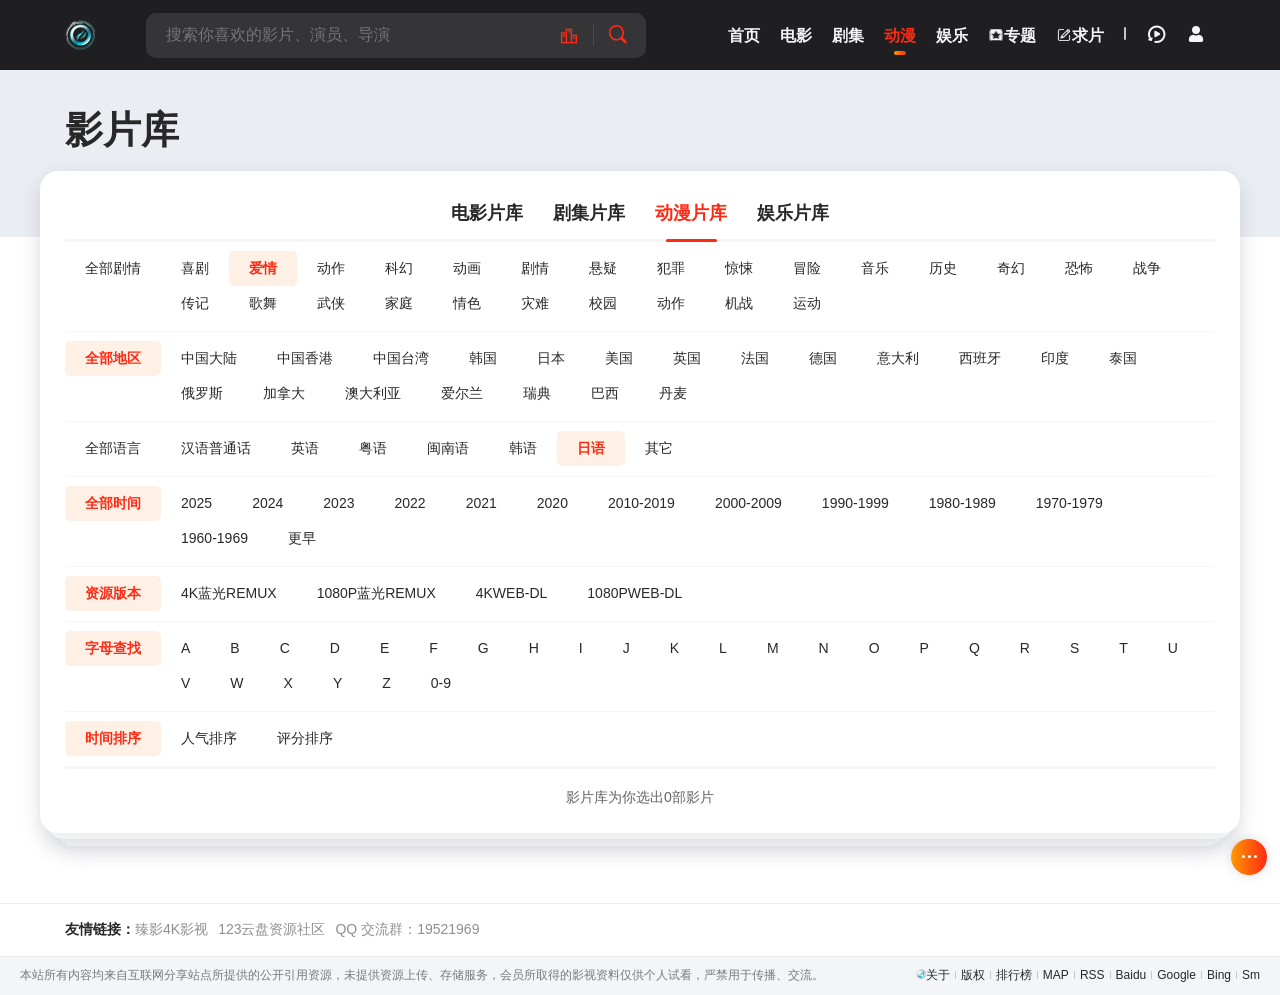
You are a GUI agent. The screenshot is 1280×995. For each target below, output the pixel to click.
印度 (1055, 358)
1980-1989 (962, 503)
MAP (1056, 975)
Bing (1219, 975)
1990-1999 (855, 503)
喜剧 (195, 268)
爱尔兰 (462, 393)
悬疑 (603, 268)
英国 (687, 358)
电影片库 (487, 213)
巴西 (605, 393)
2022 (409, 503)
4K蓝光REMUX (229, 593)
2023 (338, 503)
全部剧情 (113, 268)
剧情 (535, 268)
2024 (267, 503)
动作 (331, 268)
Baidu (1131, 975)
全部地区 (113, 358)
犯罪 (671, 268)
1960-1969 (214, 538)
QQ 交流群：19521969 (407, 929)
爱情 (263, 268)
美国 (619, 358)
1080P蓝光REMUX (376, 593)
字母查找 (113, 648)
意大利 (898, 358)
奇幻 (1011, 268)
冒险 (807, 268)
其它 (659, 448)
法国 (755, 358)
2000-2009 (748, 503)
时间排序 (113, 738)
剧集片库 (589, 213)
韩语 (523, 448)
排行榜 (1014, 975)
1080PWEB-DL (634, 593)
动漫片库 (691, 213)
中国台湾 (401, 358)
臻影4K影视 (171, 929)
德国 (823, 358)
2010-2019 (641, 503)
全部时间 (113, 503)
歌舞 (263, 303)
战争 (1147, 268)
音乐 (875, 268)
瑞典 (537, 393)
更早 (302, 538)
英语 (305, 448)
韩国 (483, 358)
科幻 (399, 268)
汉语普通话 (216, 448)
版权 (973, 975)
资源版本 (113, 593)
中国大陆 (209, 358)
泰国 (1123, 358)
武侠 (331, 303)
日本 (551, 358)
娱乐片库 (793, 213)
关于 (938, 975)
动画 (467, 268)
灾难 (535, 303)
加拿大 (284, 393)
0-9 (441, 683)
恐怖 (1079, 268)
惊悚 (739, 268)
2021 (481, 503)
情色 (467, 303)
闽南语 (448, 448)
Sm (1251, 975)
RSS (1092, 975)
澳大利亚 (373, 393)
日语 (591, 448)
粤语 (373, 448)
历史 (943, 268)
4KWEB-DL (512, 593)
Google (1176, 975)
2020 (552, 503)
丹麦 (673, 393)
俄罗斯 (202, 393)
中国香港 (305, 358)
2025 (196, 503)
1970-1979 (1069, 503)
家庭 (399, 303)
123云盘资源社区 (271, 929)
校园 (603, 303)
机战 (739, 303)
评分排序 (305, 738)
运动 (807, 303)
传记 (195, 303)
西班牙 (980, 358)
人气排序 (209, 738)
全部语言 (113, 448)
